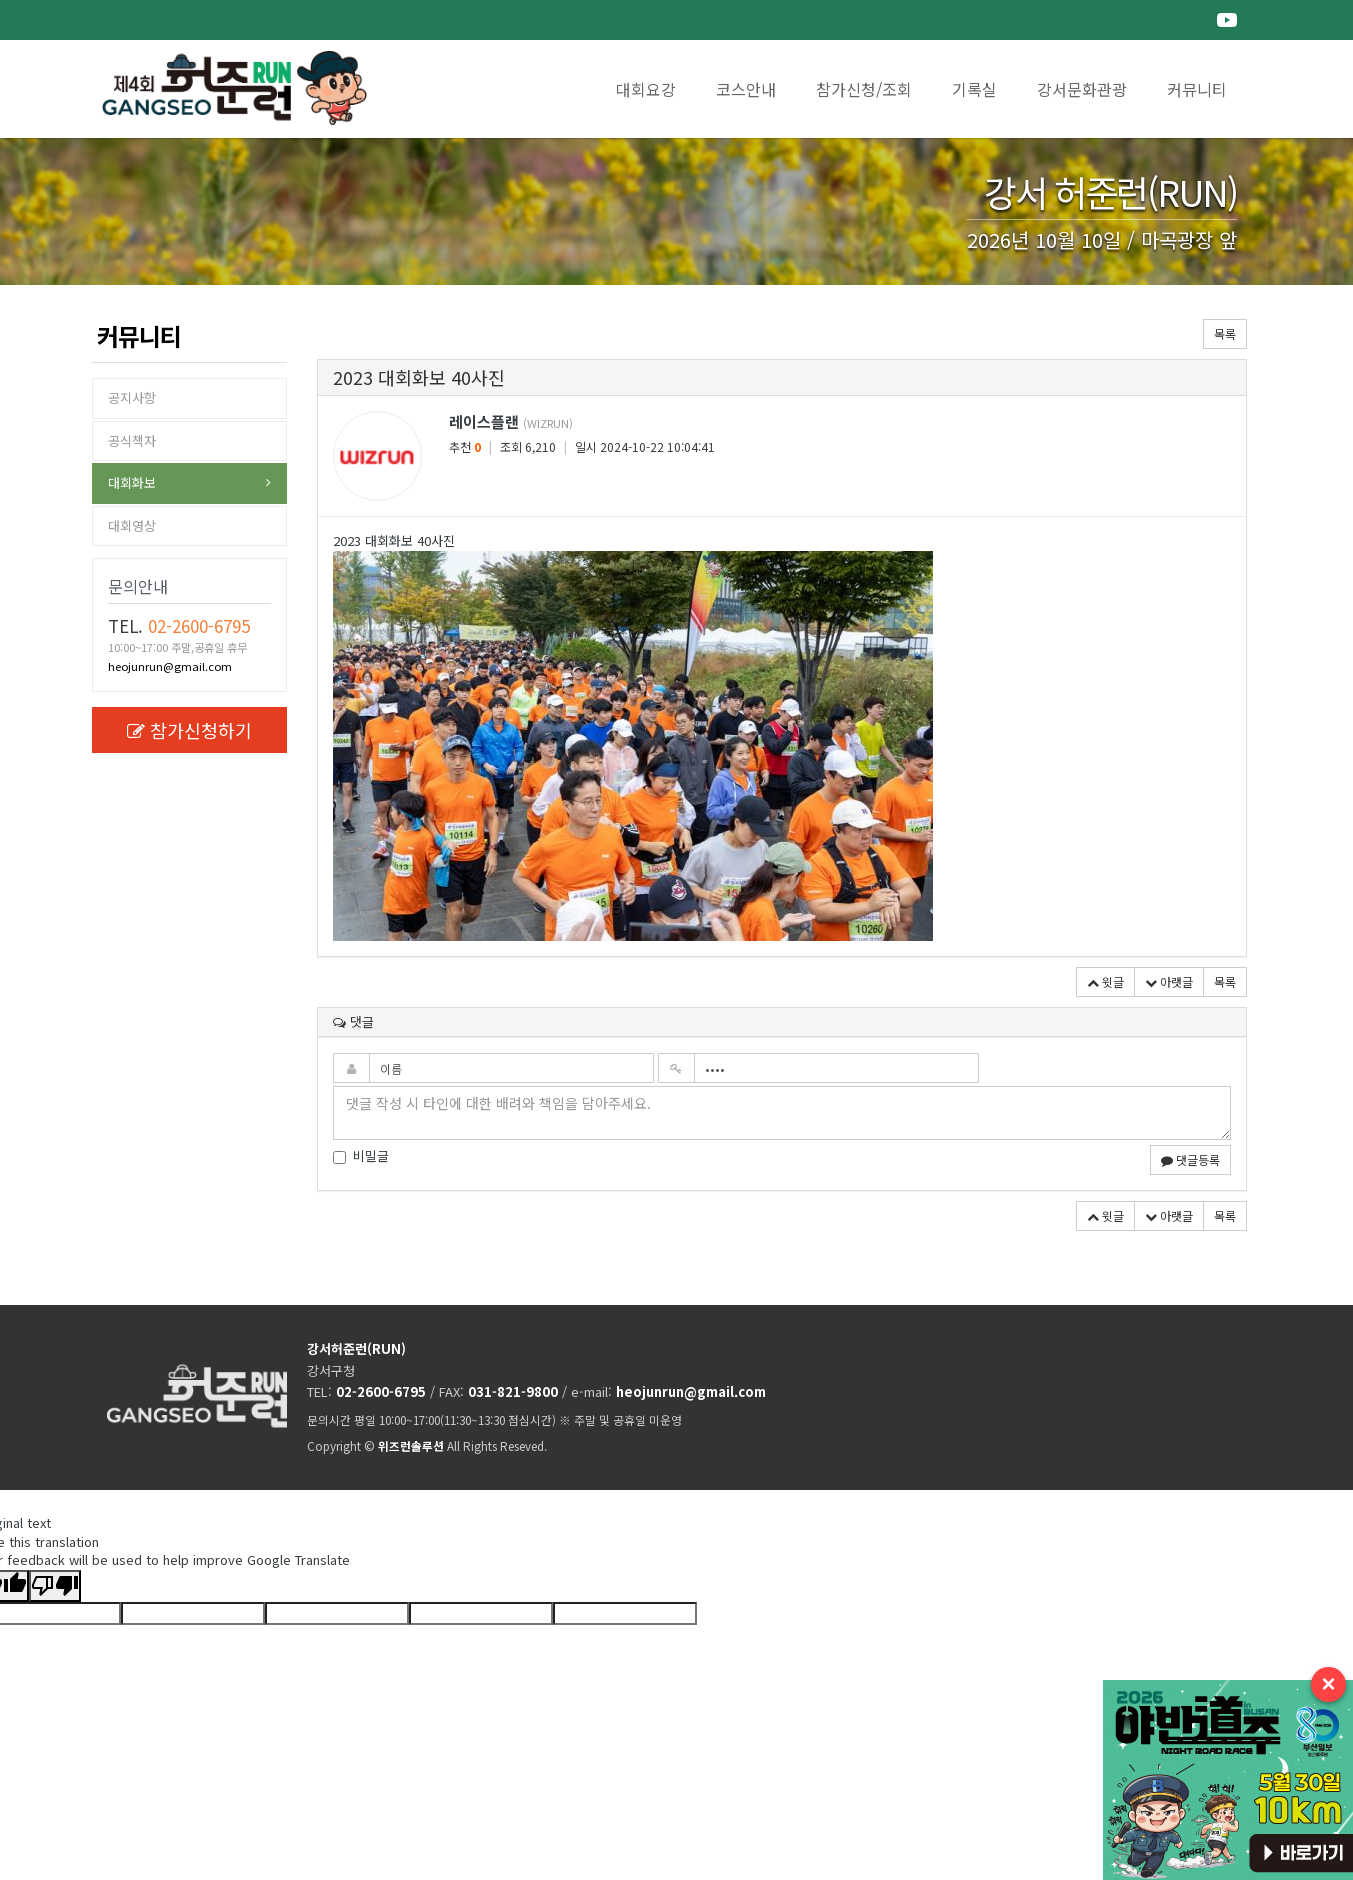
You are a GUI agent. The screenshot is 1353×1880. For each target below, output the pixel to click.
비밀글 (361, 1156)
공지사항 (132, 397)
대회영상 (132, 525)
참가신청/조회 (864, 89)
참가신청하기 (189, 730)
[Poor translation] (55, 1586)
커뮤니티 (1197, 89)
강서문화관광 (1082, 89)
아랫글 (1169, 981)
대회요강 (646, 89)
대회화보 (132, 482)
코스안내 (746, 89)
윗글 (1105, 981)
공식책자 (132, 440)
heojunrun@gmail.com (170, 666)
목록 (1225, 333)
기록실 (974, 89)
